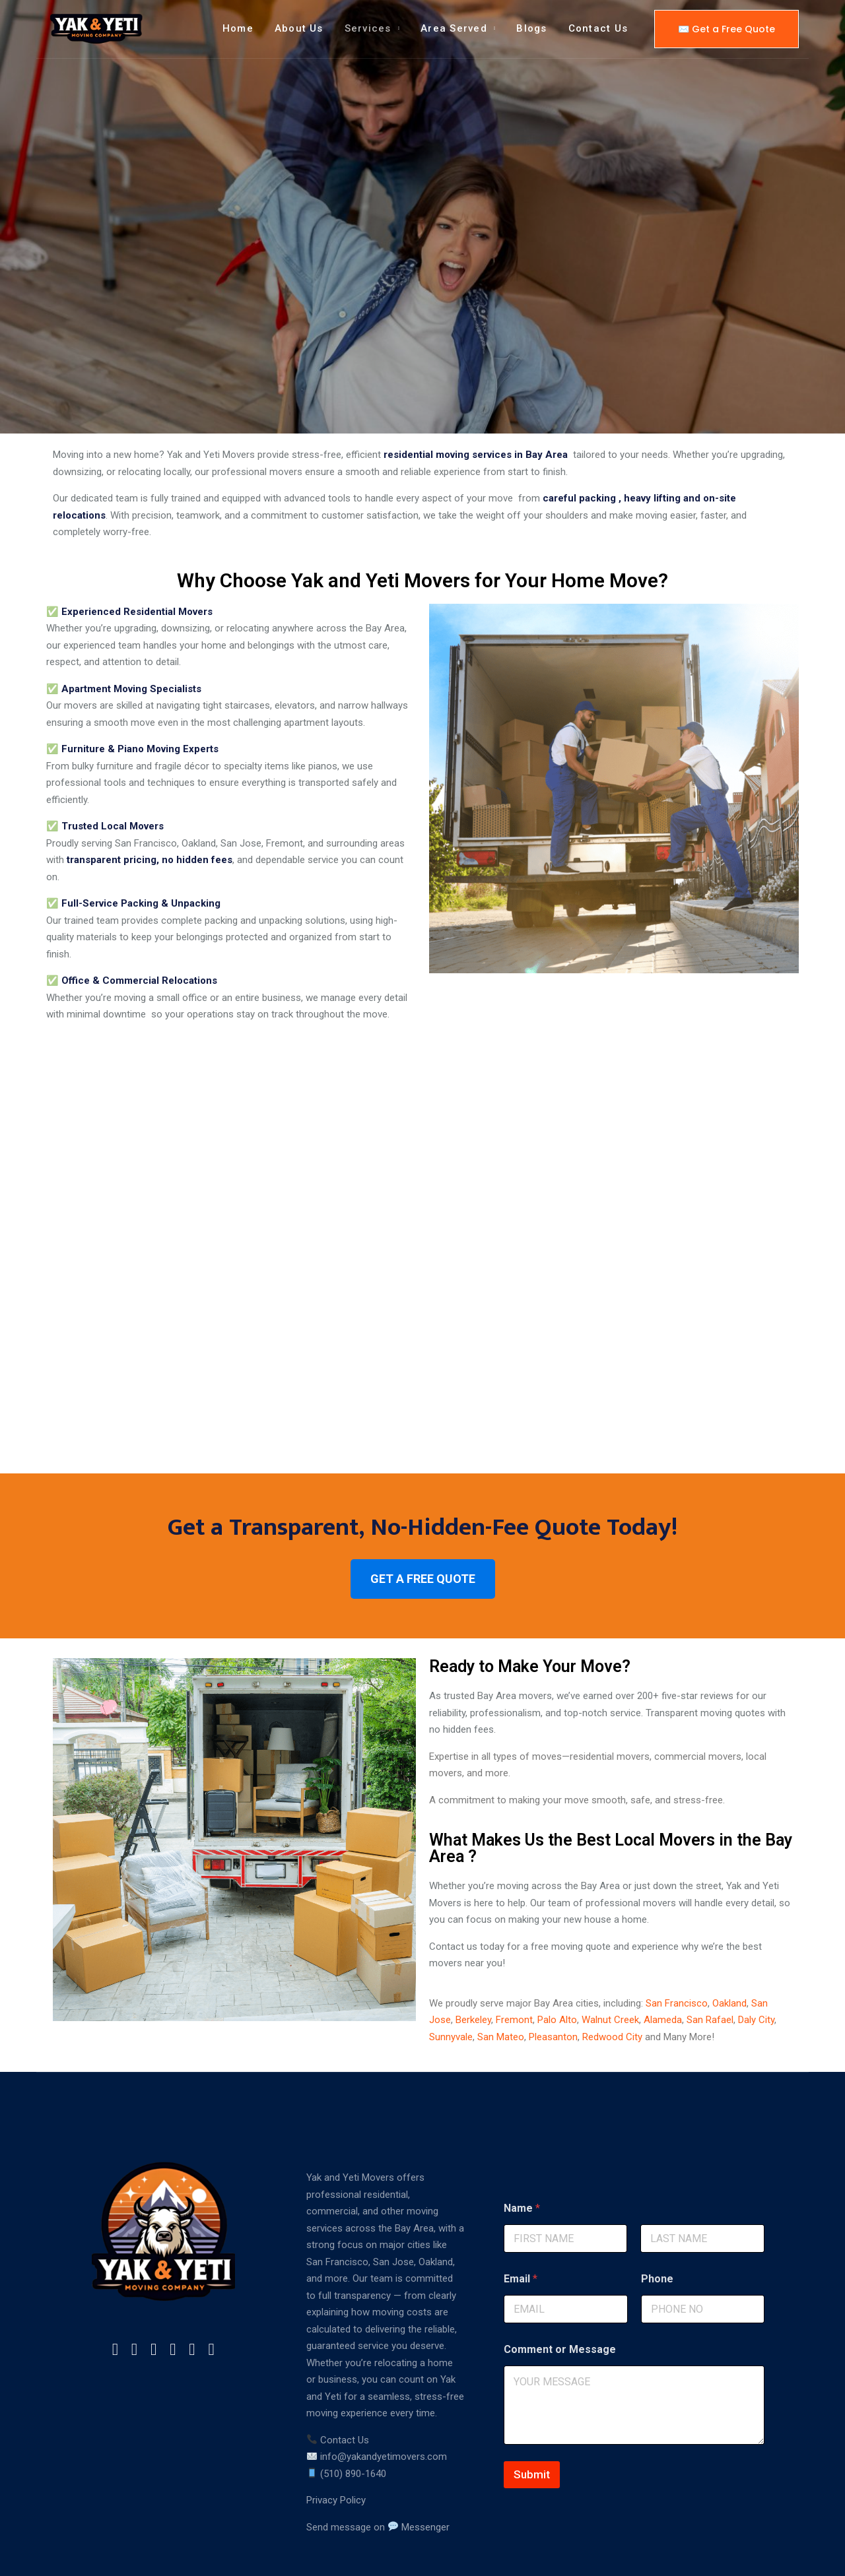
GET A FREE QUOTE (422, 1524)
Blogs (531, 28)
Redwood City (612, 1983)
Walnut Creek (610, 1966)
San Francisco (677, 1949)
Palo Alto (557, 1966)
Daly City (756, 1966)
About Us (299, 28)
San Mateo (500, 1983)
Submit (532, 2421)
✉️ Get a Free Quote (726, 29)
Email (520, 2225)
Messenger (419, 2473)
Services (368, 28)
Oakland (729, 1949)
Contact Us (598, 28)
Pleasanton (553, 1983)
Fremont (514, 1966)
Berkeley (473, 1966)
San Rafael (710, 1966)
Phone (657, 2225)
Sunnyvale (451, 1983)
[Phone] (702, 2255)
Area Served (454, 28)
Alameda (663, 1966)
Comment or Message (560, 2296)
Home (238, 28)
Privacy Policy (336, 2447)
